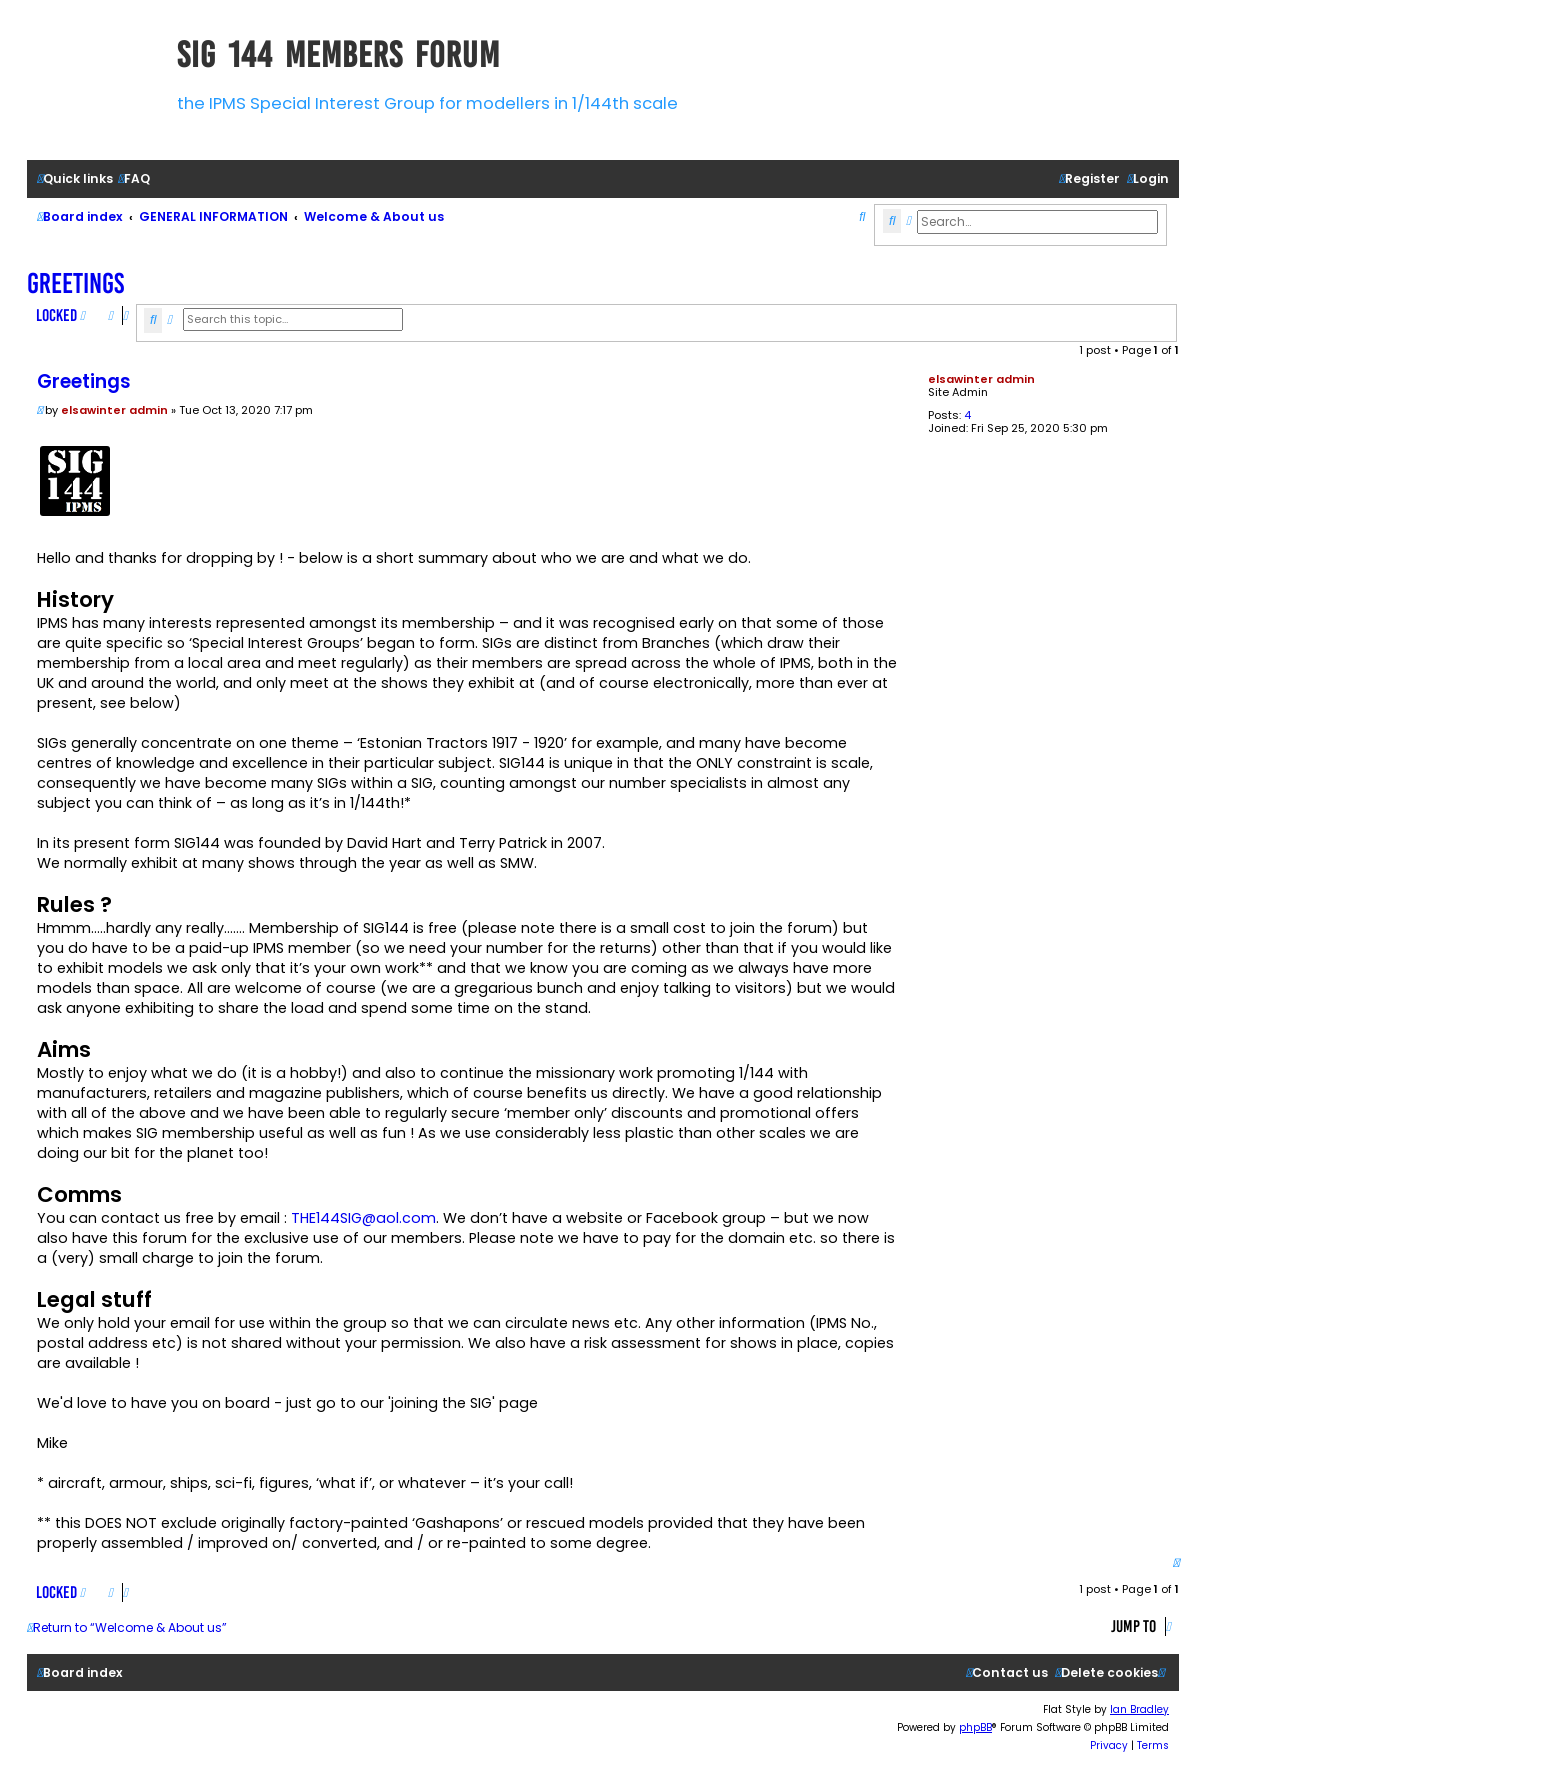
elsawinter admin (981, 379)
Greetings (75, 283)
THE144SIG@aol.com (363, 1218)
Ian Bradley (1139, 1709)
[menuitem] (134, 179)
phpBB (975, 1727)
